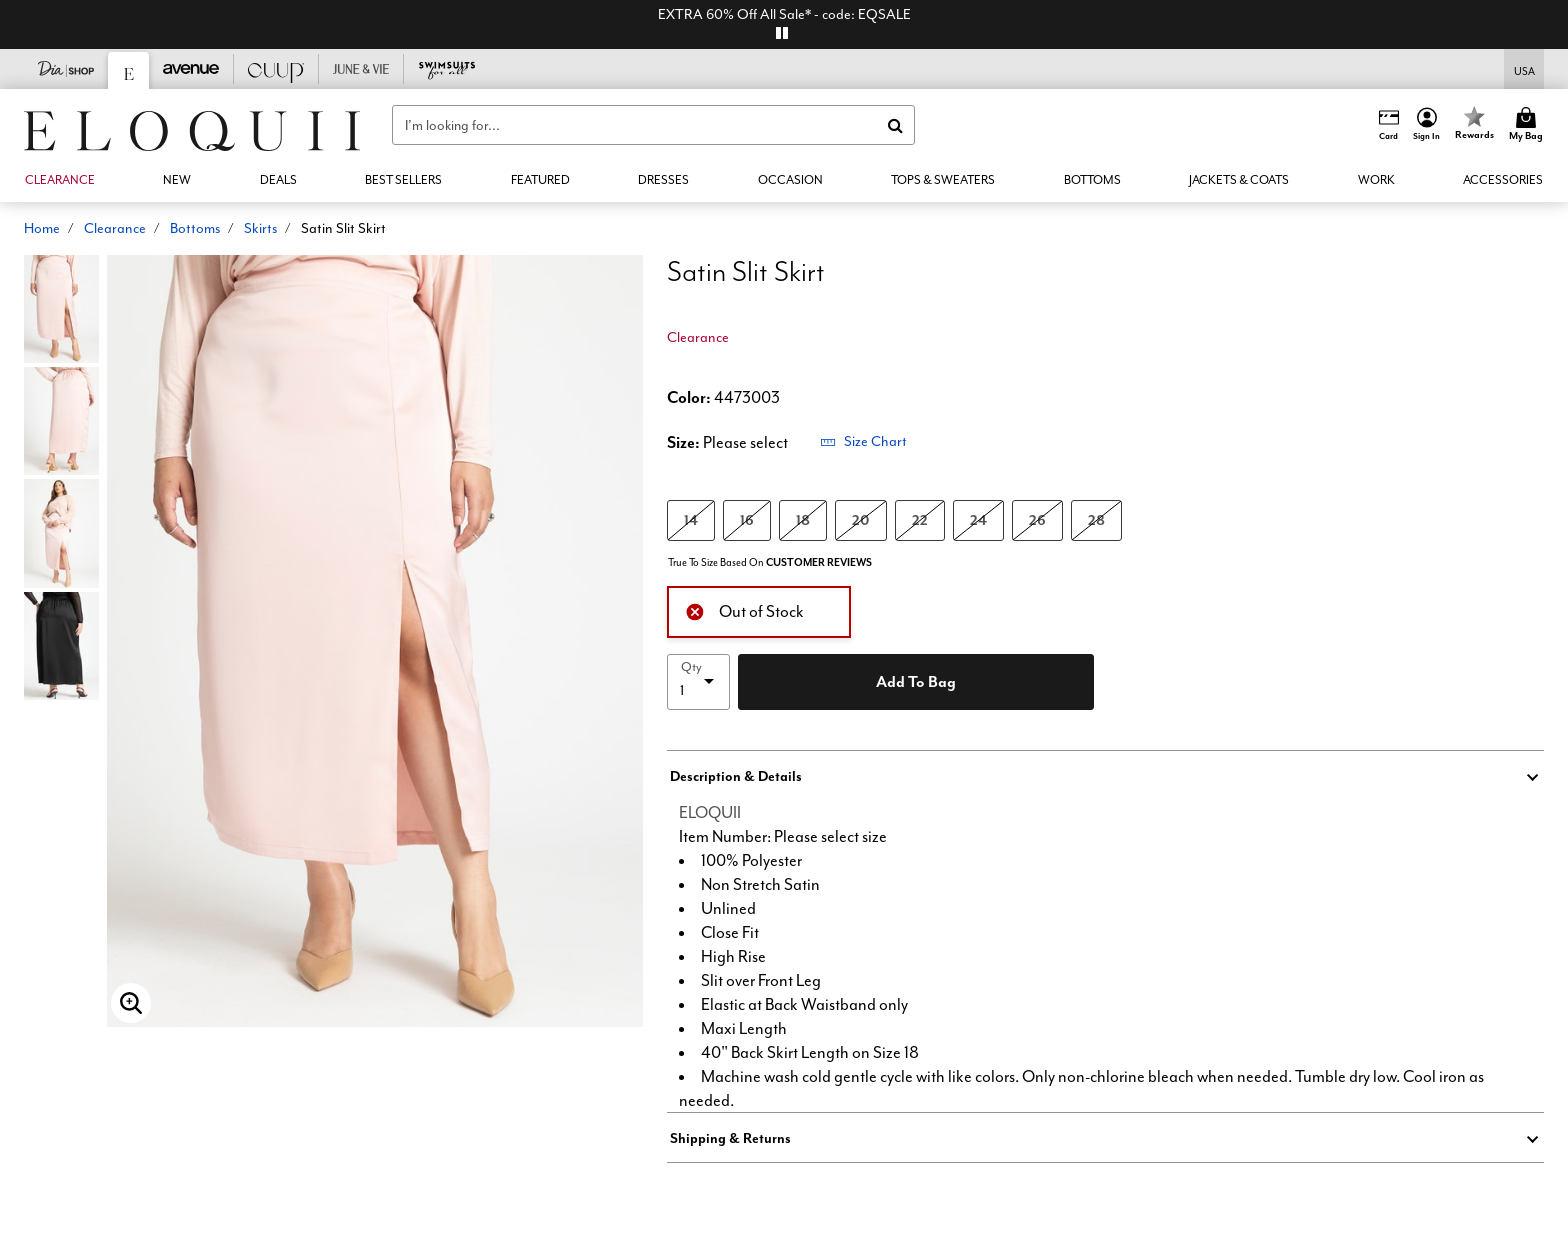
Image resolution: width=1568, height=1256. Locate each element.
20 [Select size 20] (861, 519)
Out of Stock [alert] (744, 609)
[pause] (782, 33)
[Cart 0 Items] (1529, 125)
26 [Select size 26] (1037, 519)
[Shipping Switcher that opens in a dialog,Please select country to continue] (1524, 69)
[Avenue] (191, 69)
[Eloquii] (129, 70)
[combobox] (653, 125)
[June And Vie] (361, 69)
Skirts (260, 228)
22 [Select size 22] (920, 519)
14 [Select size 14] (691, 519)
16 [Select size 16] (747, 519)
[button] (1427, 125)
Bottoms (195, 228)
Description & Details (736, 776)
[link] (278, 180)
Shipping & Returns (730, 1138)
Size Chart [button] (863, 441)
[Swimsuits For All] (446, 69)
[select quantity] (698, 682)
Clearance (115, 228)
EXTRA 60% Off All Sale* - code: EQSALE (784, 14)
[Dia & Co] (66, 69)
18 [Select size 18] (803, 519)
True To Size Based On (770, 562)
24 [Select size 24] (978, 519)
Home (42, 228)
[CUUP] (276, 69)
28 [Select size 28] (1096, 519)
